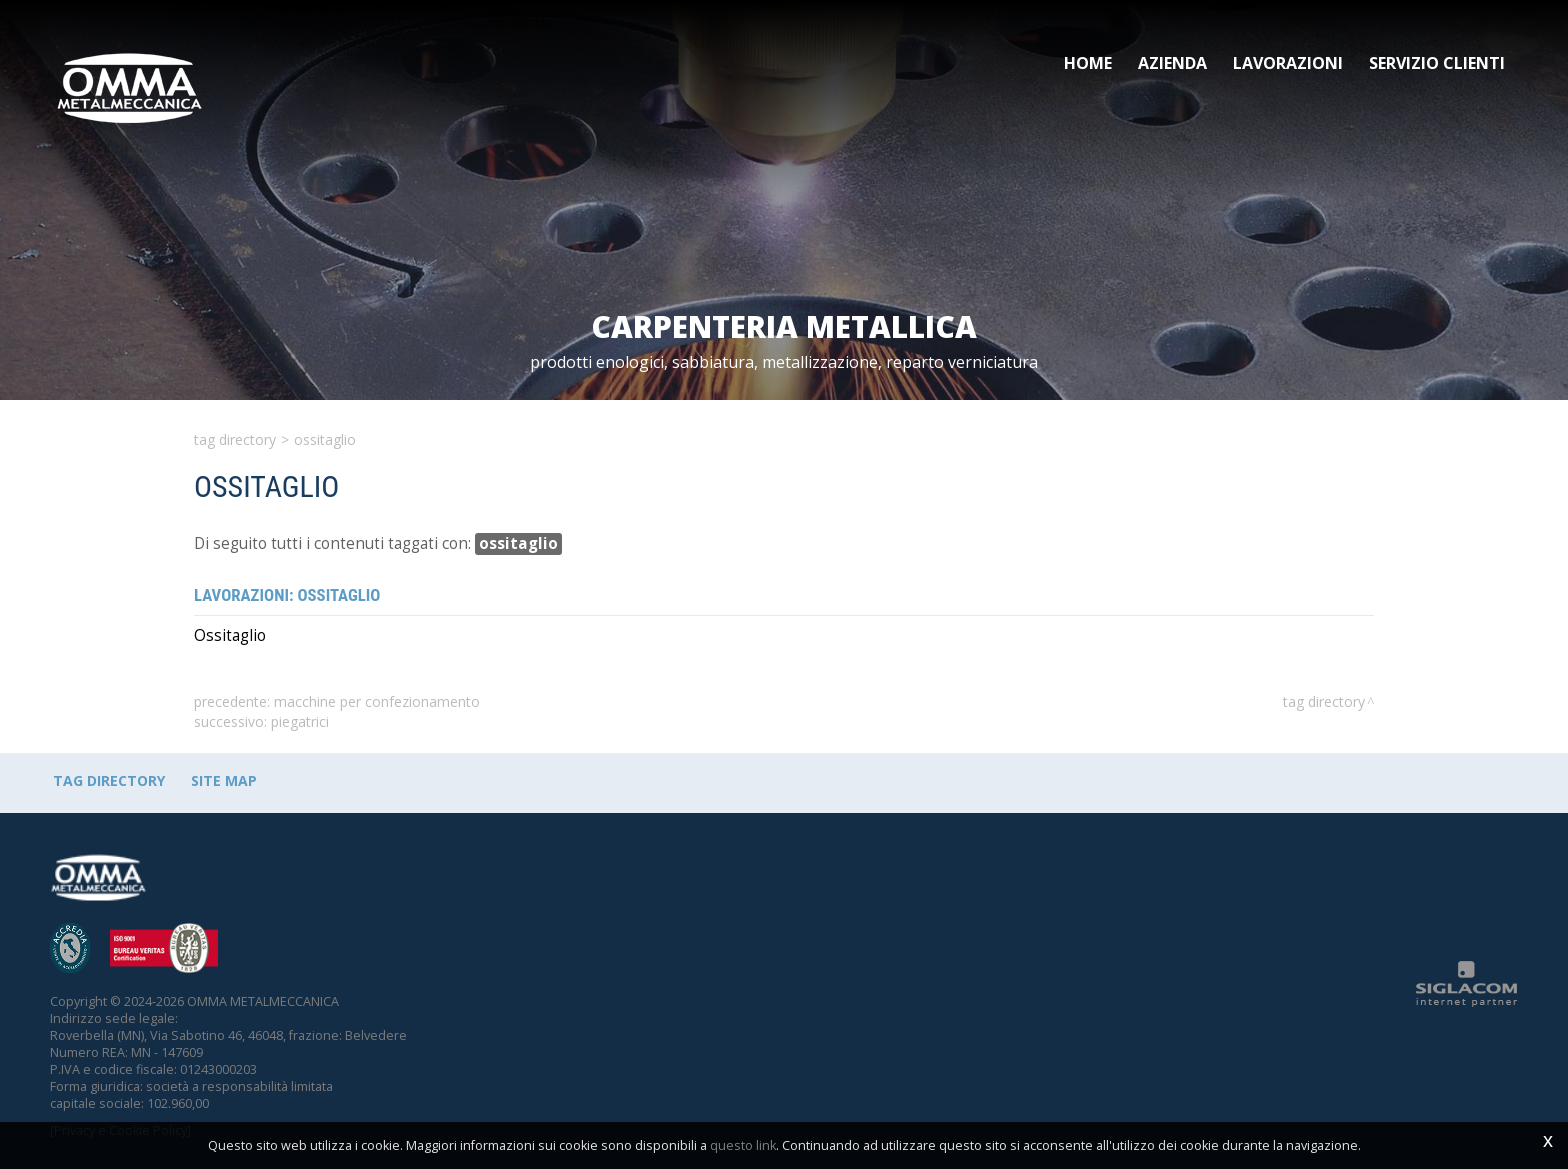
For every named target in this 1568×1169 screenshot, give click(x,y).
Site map (224, 780)
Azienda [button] (1172, 63)
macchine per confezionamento (377, 701)
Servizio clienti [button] (1437, 63)
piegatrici (300, 721)
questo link (743, 1145)
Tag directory (235, 439)
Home (1088, 63)
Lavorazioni (1288, 63)
